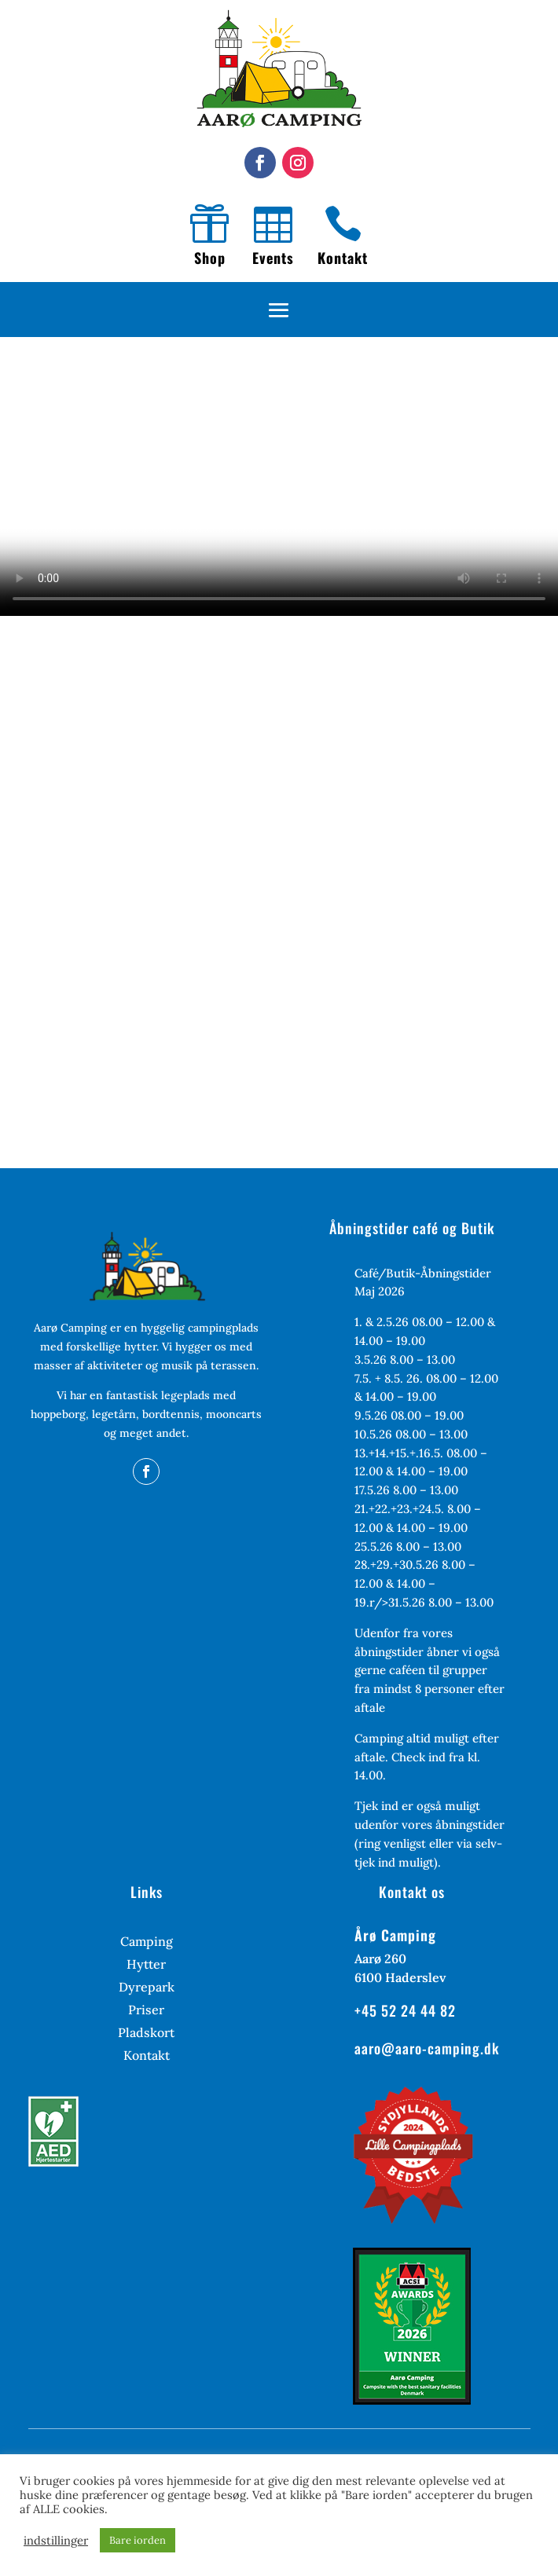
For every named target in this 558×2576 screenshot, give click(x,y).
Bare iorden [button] (137, 2540)
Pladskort (146, 2033)
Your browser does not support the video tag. (279, 476)
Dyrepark (146, 1988)
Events (273, 257)
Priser (146, 2010)
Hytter (146, 1965)
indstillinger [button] (56, 2541)
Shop (210, 257)
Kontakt (343, 257)
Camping (146, 1942)
